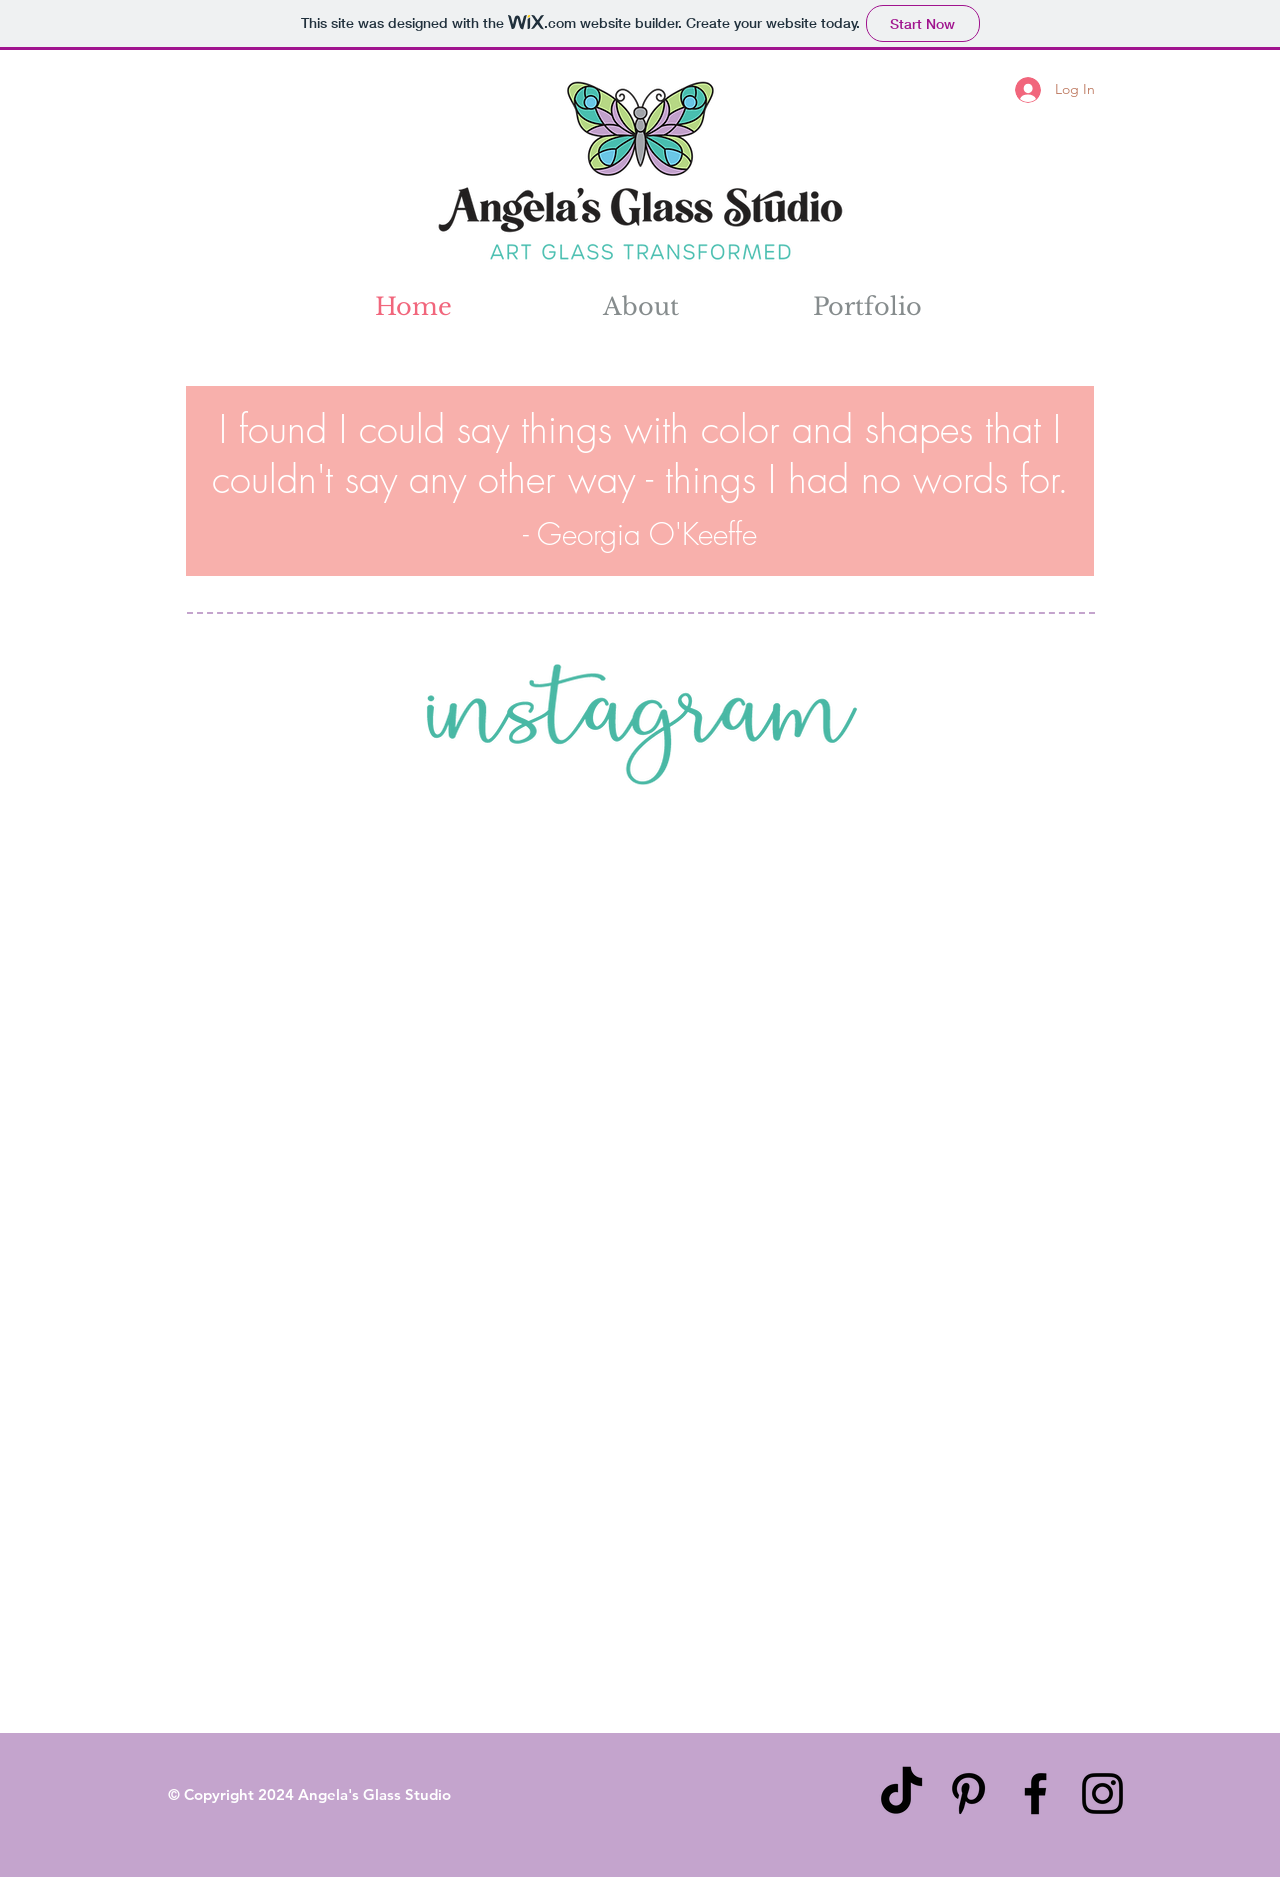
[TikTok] (901, 1793)
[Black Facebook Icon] (1035, 1793)
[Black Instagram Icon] (1102, 1793)
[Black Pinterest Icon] (968, 1793)
